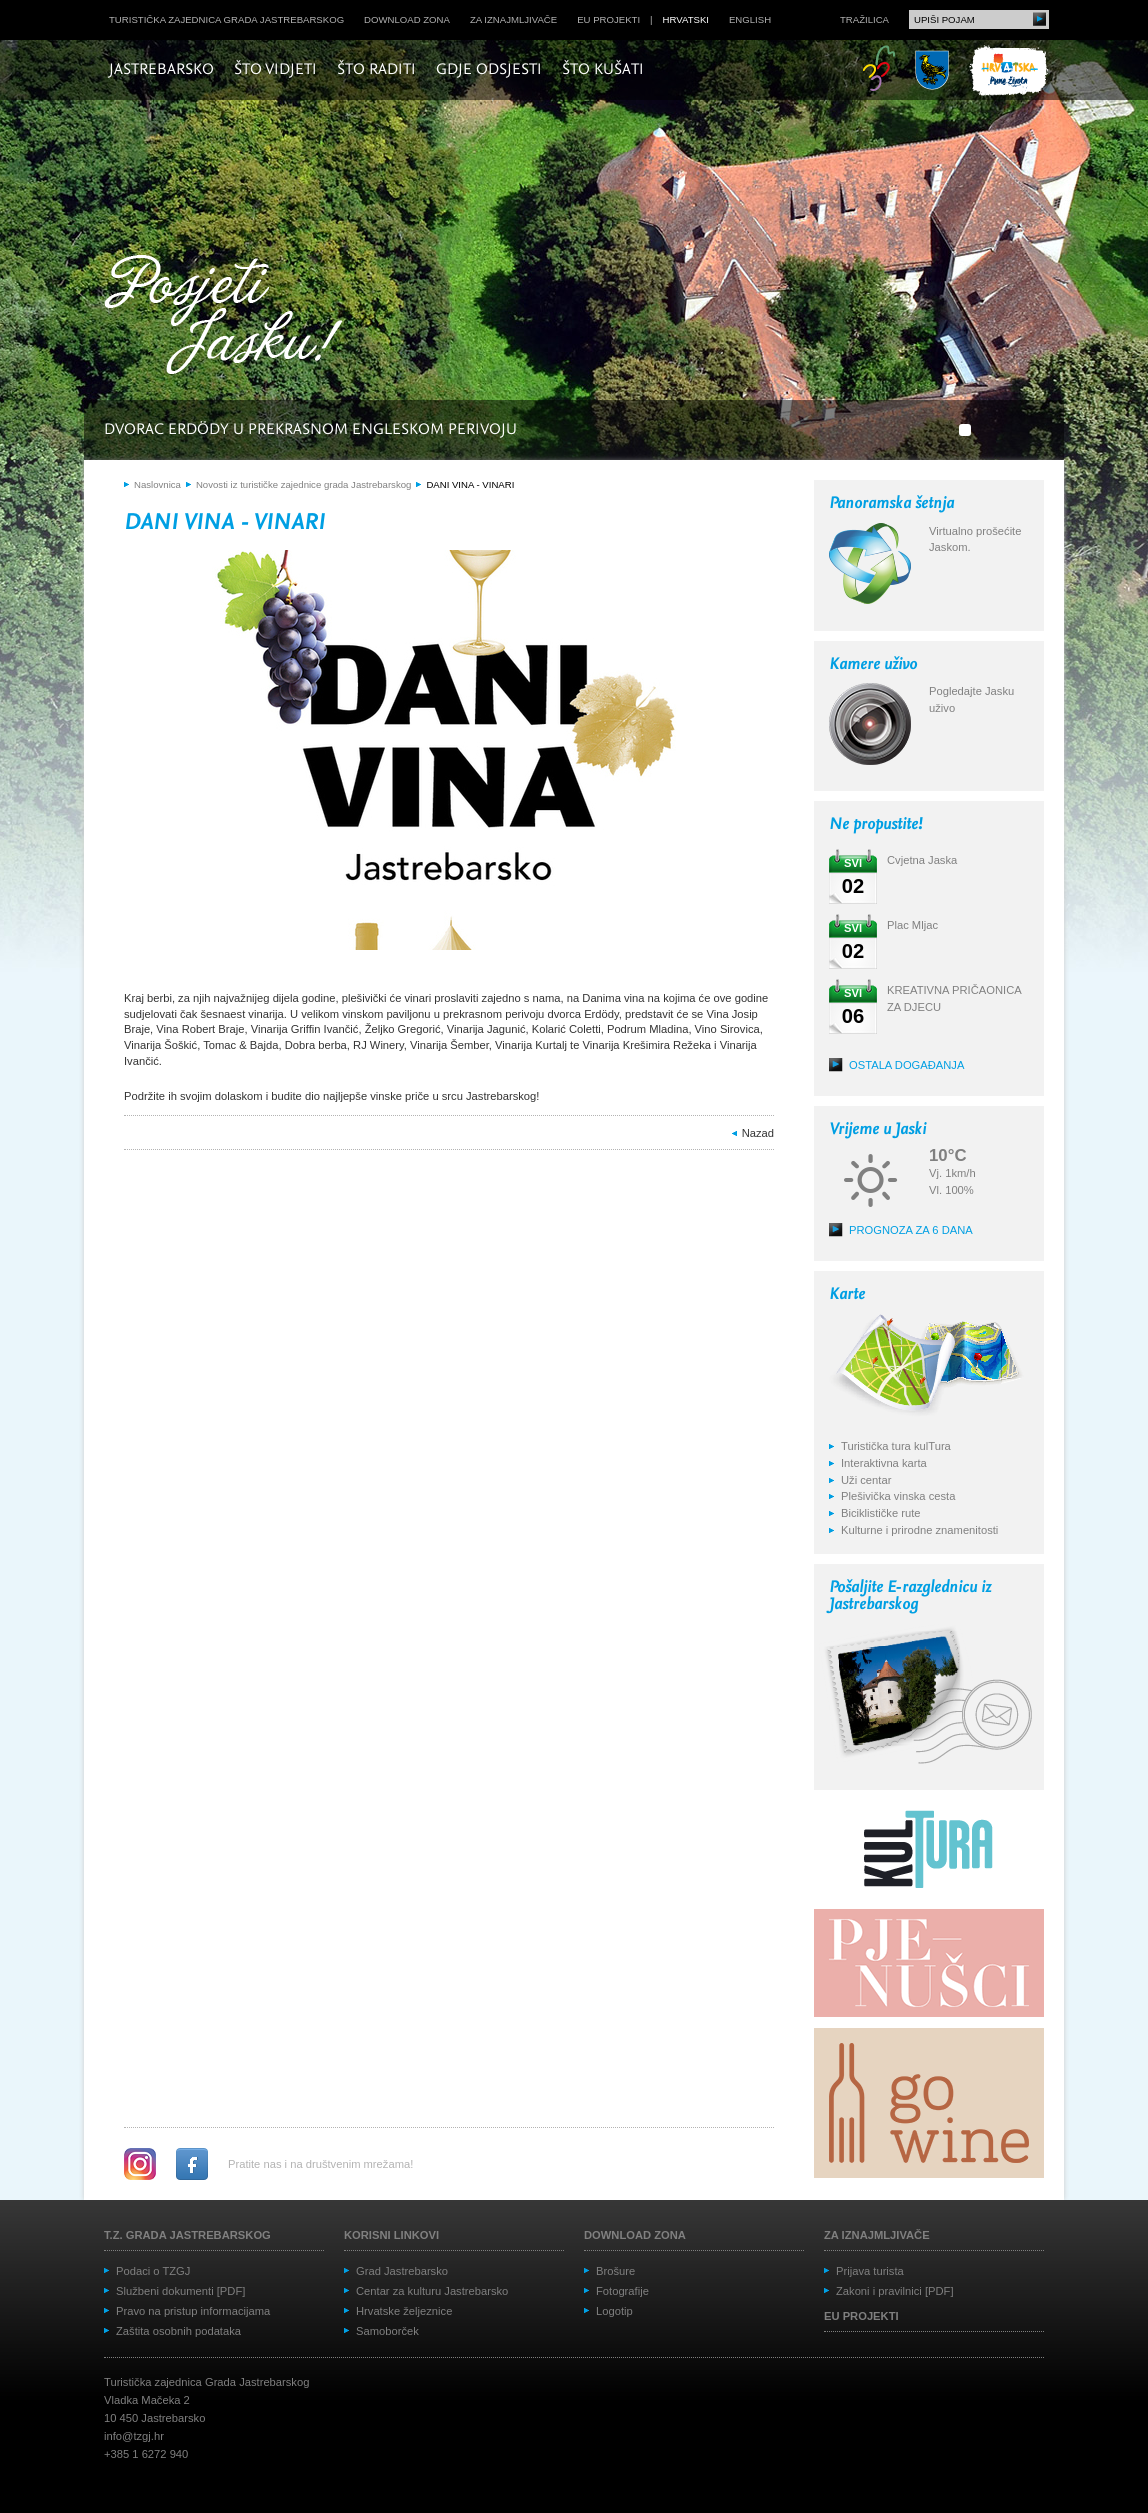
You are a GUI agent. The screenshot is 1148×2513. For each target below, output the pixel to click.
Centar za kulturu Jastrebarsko (432, 2291)
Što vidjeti (275, 70)
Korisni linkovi (391, 2235)
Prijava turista (870, 2271)
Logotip (614, 2311)
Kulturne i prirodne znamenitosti (919, 1530)
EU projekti (608, 19)
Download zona (407, 19)
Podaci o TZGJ (153, 2271)
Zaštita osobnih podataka (178, 2331)
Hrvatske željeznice (404, 2311)
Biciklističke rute (881, 1513)
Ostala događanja (906, 1065)
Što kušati (603, 70)
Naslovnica (157, 484)
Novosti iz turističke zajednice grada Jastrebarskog (303, 484)
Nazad (758, 1133)
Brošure (615, 2271)
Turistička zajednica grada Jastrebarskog (226, 19)
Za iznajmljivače (513, 19)
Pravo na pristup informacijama (193, 2311)
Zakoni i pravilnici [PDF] (895, 2291)
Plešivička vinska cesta (898, 1496)
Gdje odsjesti (489, 70)
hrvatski (686, 19)
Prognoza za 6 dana (911, 1230)
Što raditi (376, 70)
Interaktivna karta (884, 1463)
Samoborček (387, 2331)
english (750, 19)
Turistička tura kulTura (896, 1446)
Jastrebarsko (161, 70)
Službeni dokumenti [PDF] (180, 2291)
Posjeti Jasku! (229, 317)
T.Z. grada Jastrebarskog (187, 2235)
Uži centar (866, 1480)
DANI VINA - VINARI (470, 484)
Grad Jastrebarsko (402, 2271)
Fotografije (622, 2291)
